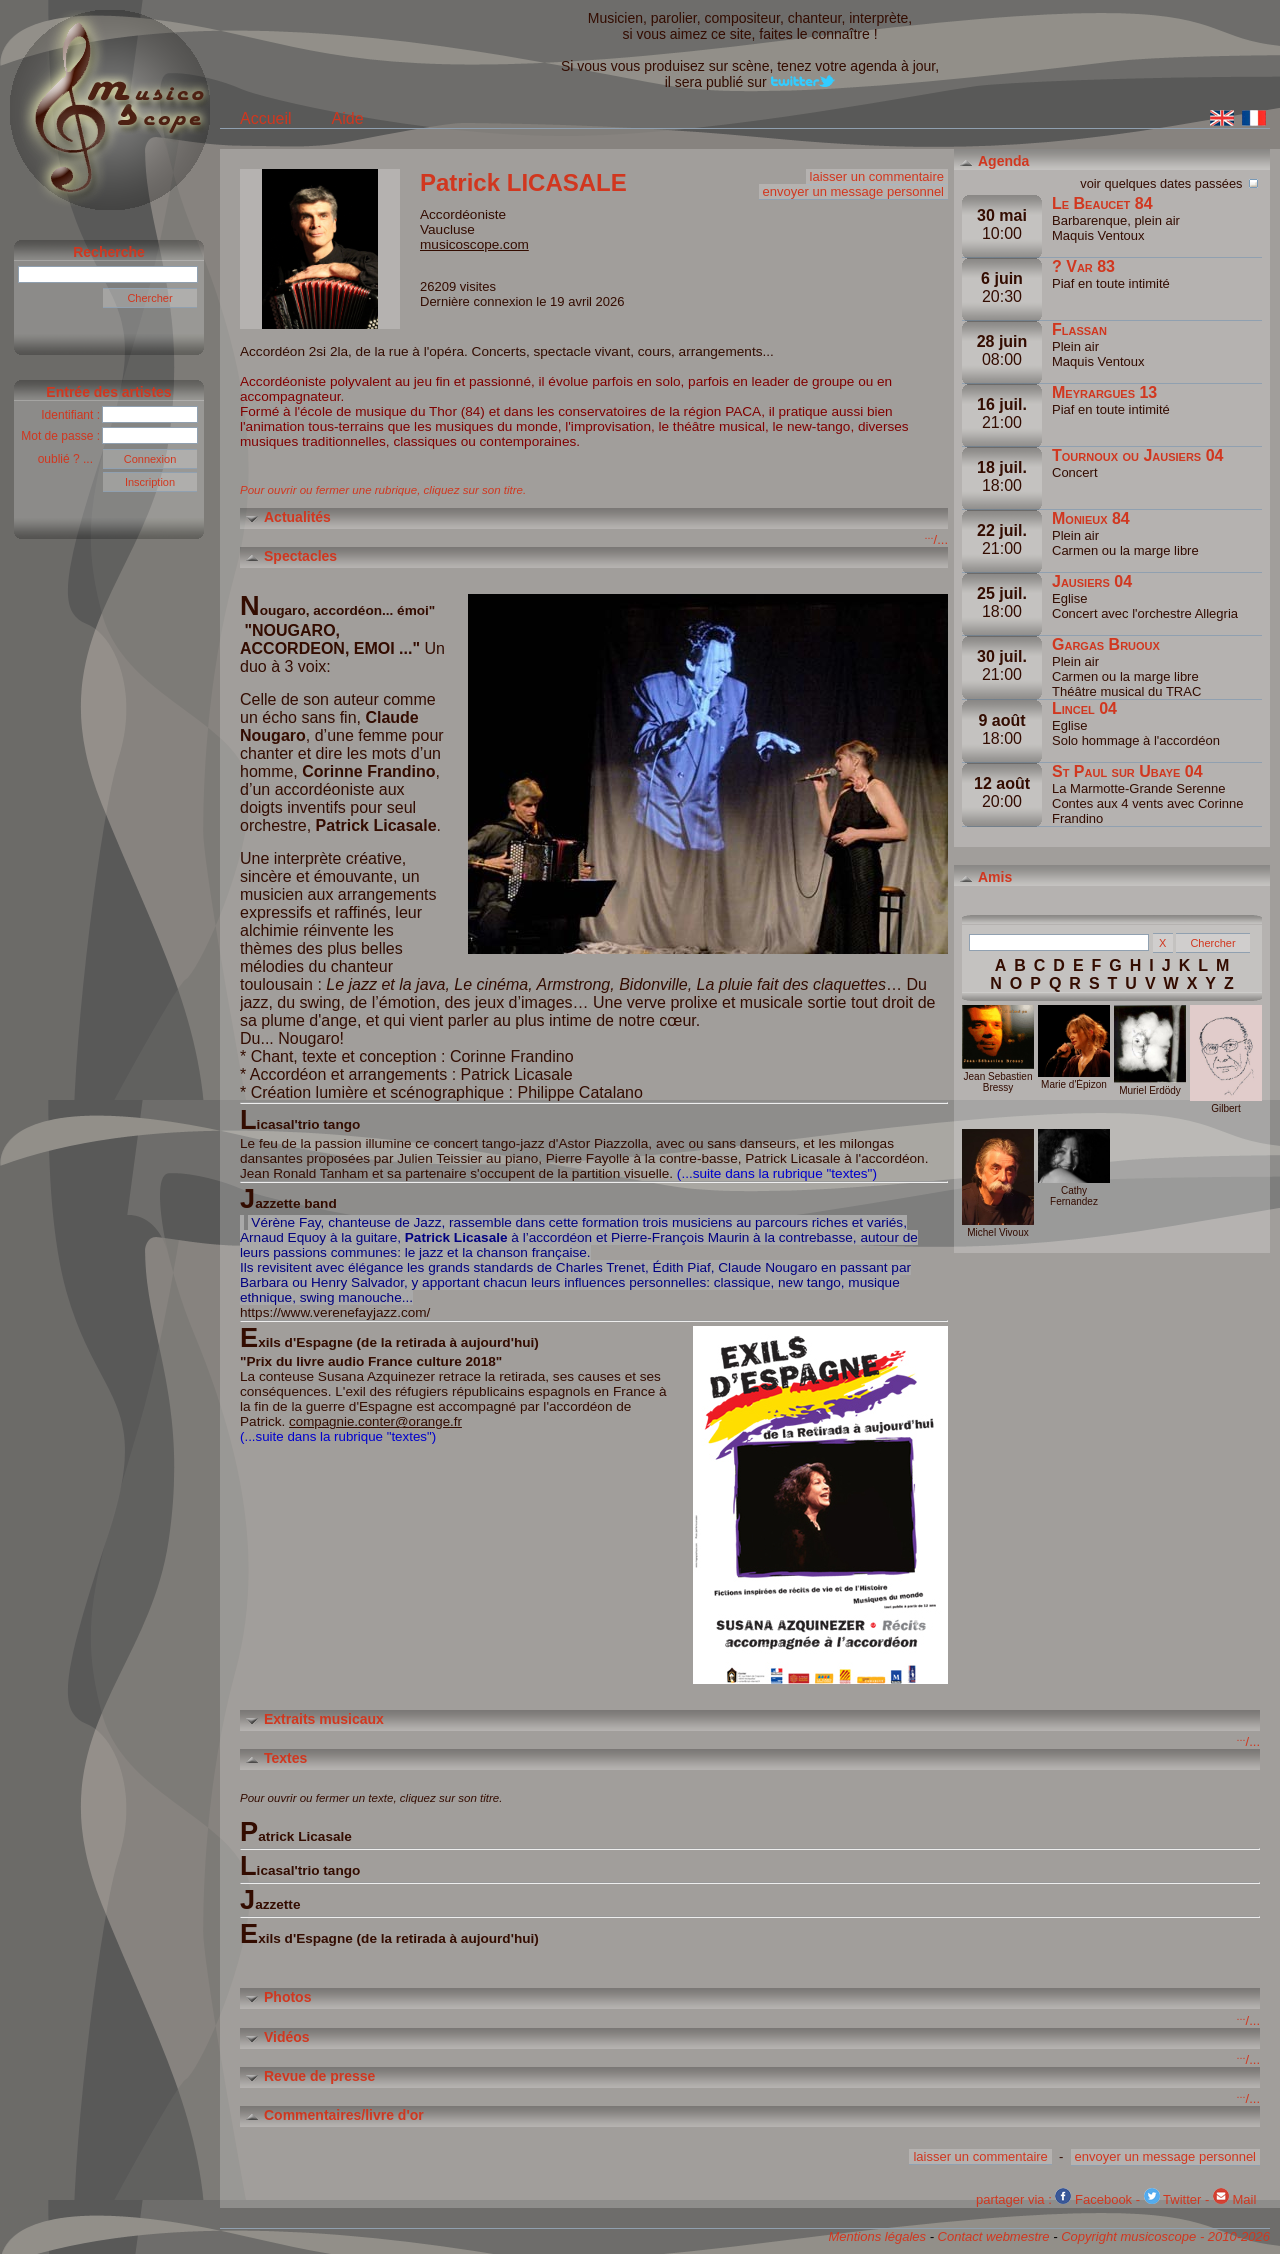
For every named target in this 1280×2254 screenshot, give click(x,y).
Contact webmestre (994, 2236)
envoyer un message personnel (853, 191)
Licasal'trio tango (300, 1865)
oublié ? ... (70, 459)
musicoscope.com (474, 244)
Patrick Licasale (296, 1831)
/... (936, 539)
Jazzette (270, 1899)
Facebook (1093, 2199)
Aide (348, 118)
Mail (1234, 2199)
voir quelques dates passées (1171, 181)
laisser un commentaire (877, 176)
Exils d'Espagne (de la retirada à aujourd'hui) (389, 1933)
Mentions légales (877, 2236)
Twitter (1173, 2199)
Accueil (266, 118)
